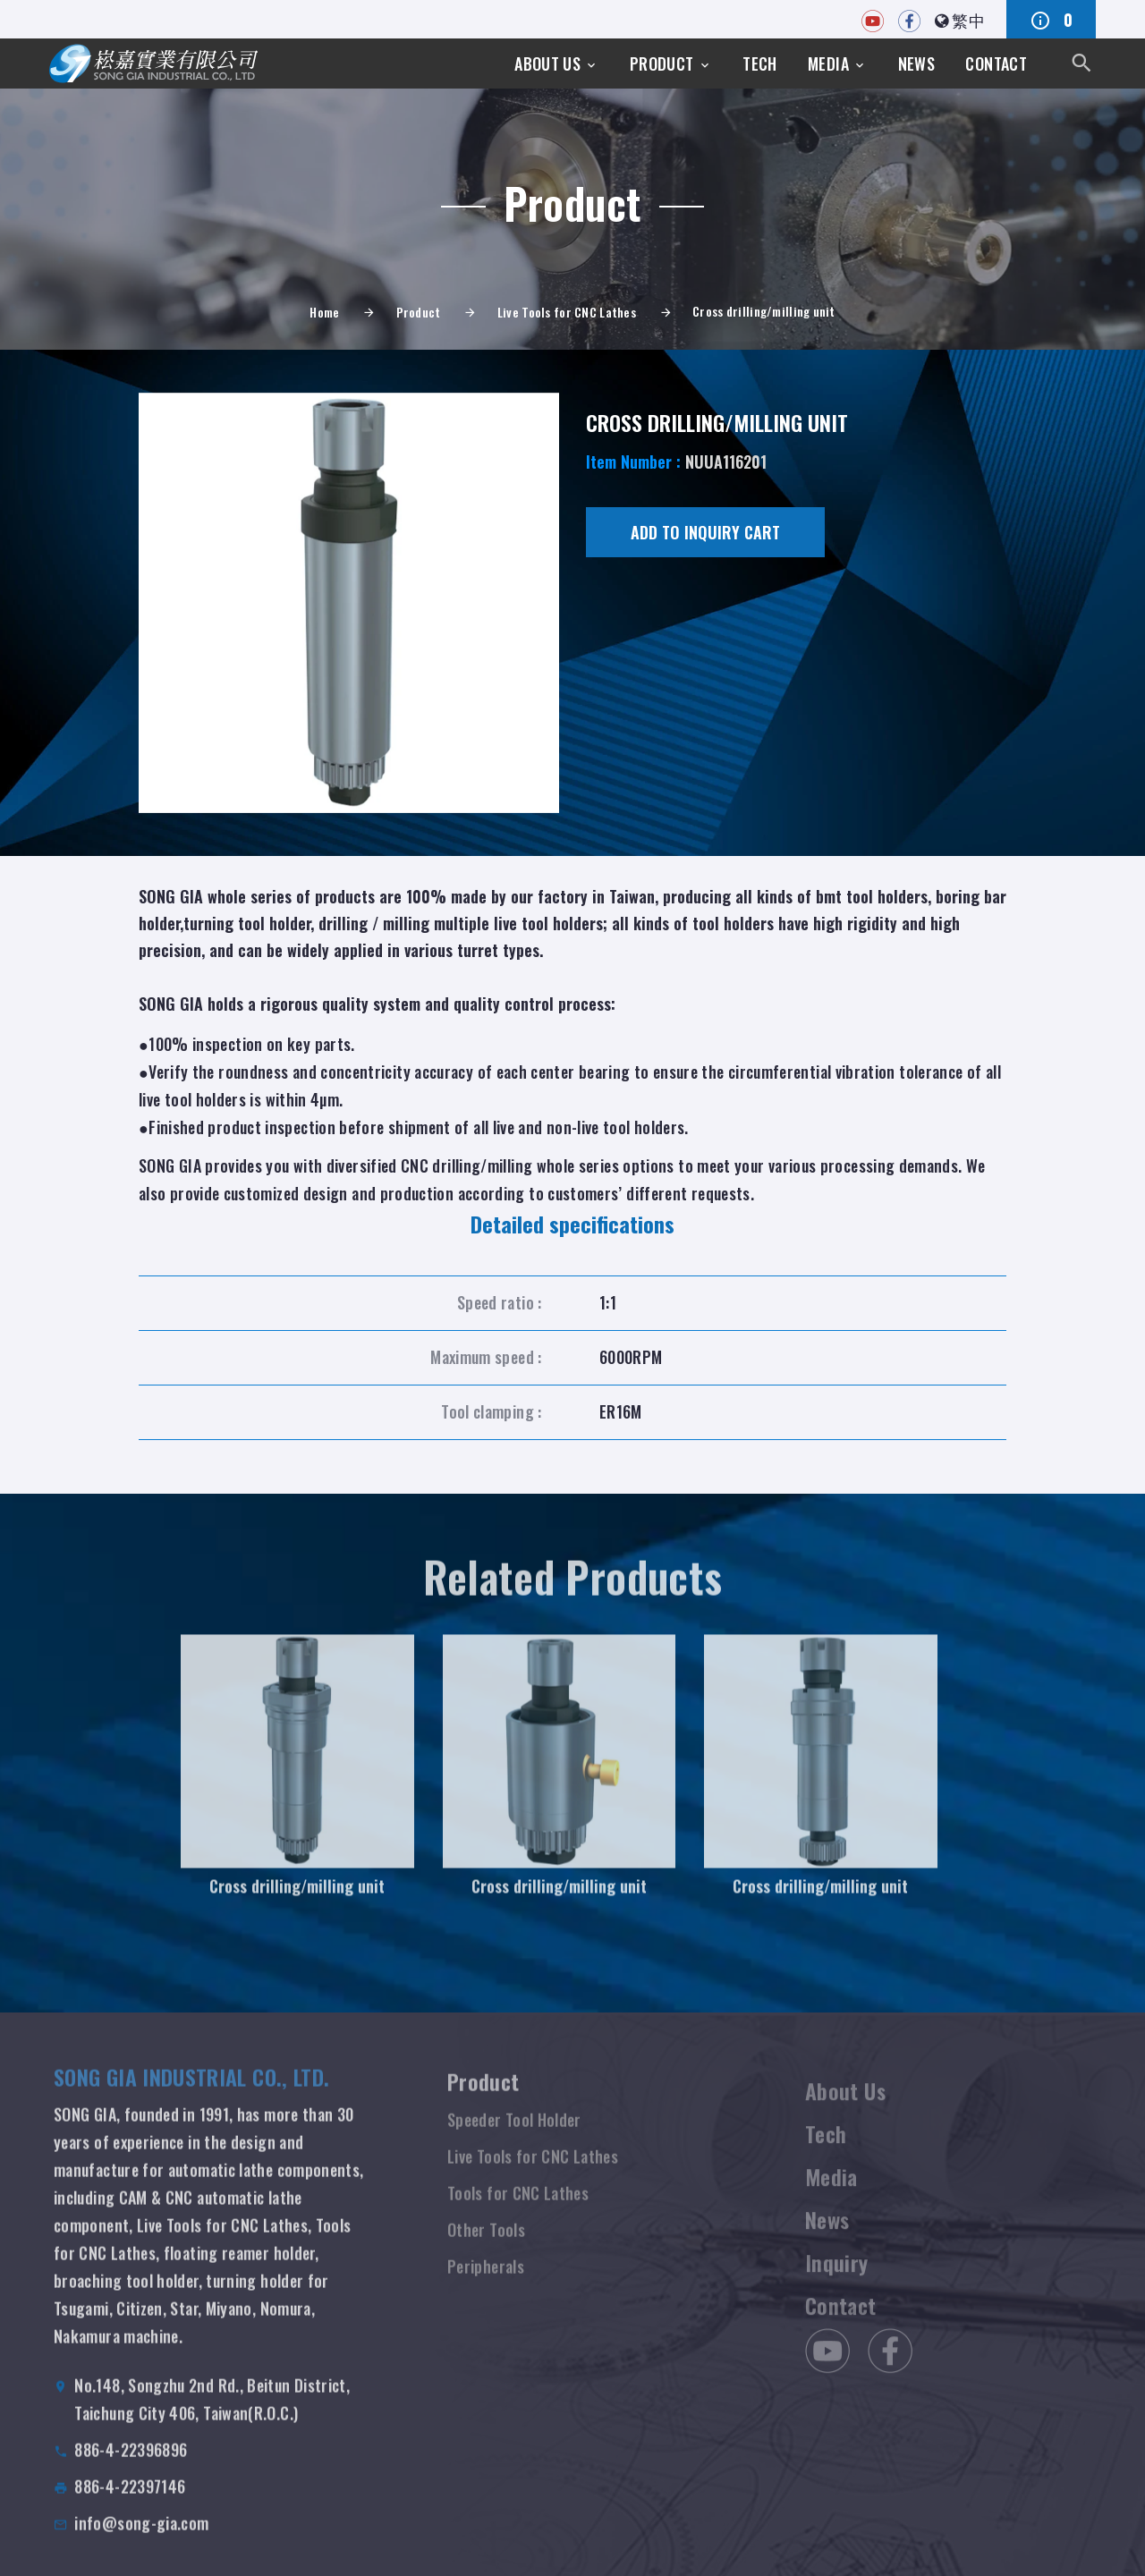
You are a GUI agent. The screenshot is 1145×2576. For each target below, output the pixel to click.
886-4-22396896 (130, 2468)
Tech (759, 63)
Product (662, 63)
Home (324, 311)
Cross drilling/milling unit (297, 1901)
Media (828, 63)
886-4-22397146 (129, 2505)
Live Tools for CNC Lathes (566, 311)
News (916, 63)
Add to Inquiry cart (705, 532)
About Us (547, 63)
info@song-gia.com (141, 2542)
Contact (996, 63)
